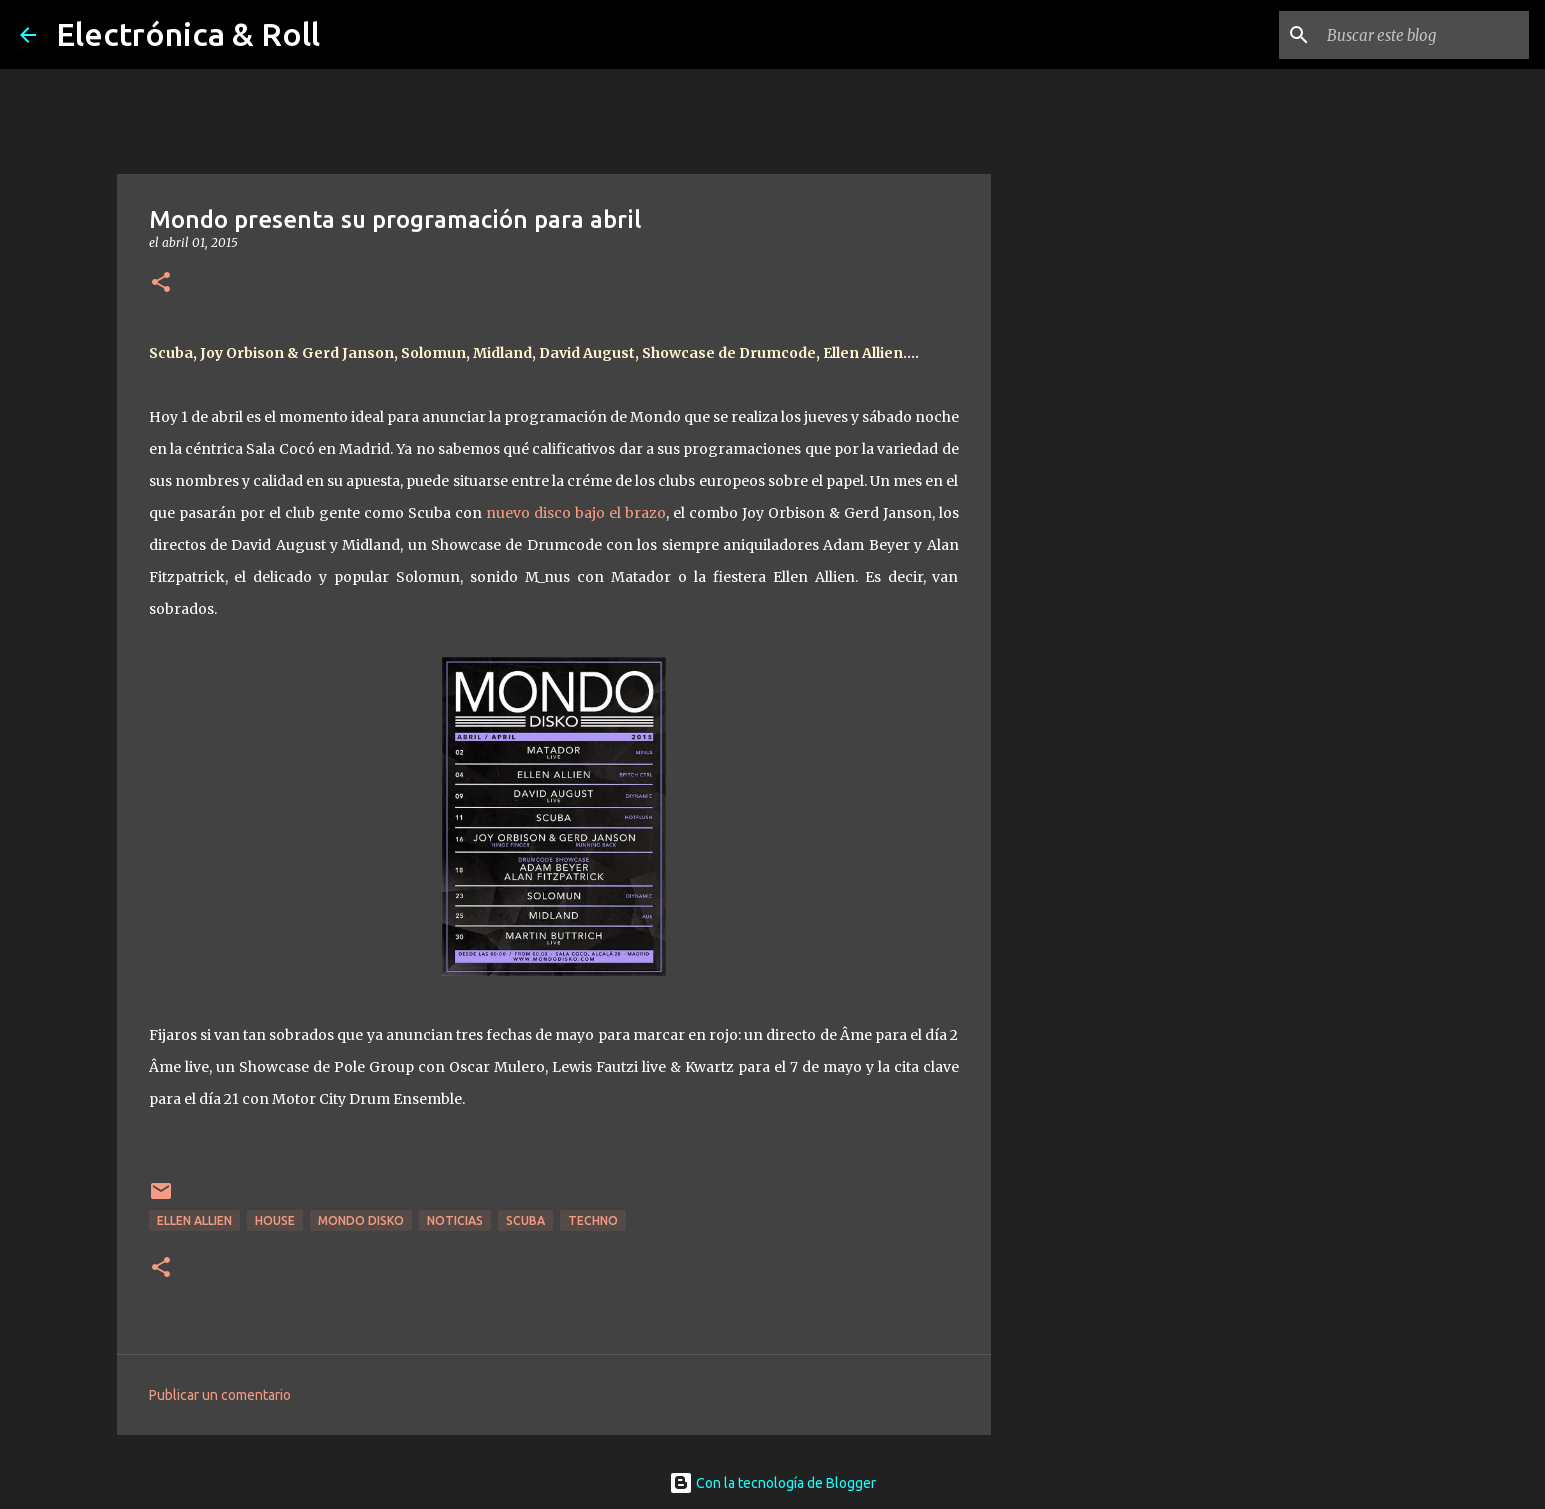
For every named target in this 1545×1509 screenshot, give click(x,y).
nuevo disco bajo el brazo (576, 513)
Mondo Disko (361, 1220)
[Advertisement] (1093, 864)
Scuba (525, 1220)
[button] (161, 283)
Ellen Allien (194, 1220)
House (275, 1220)
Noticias (455, 1220)
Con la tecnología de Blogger (772, 1483)
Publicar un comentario (220, 1395)
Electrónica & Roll (188, 34)
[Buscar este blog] (1424, 35)
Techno (593, 1220)
